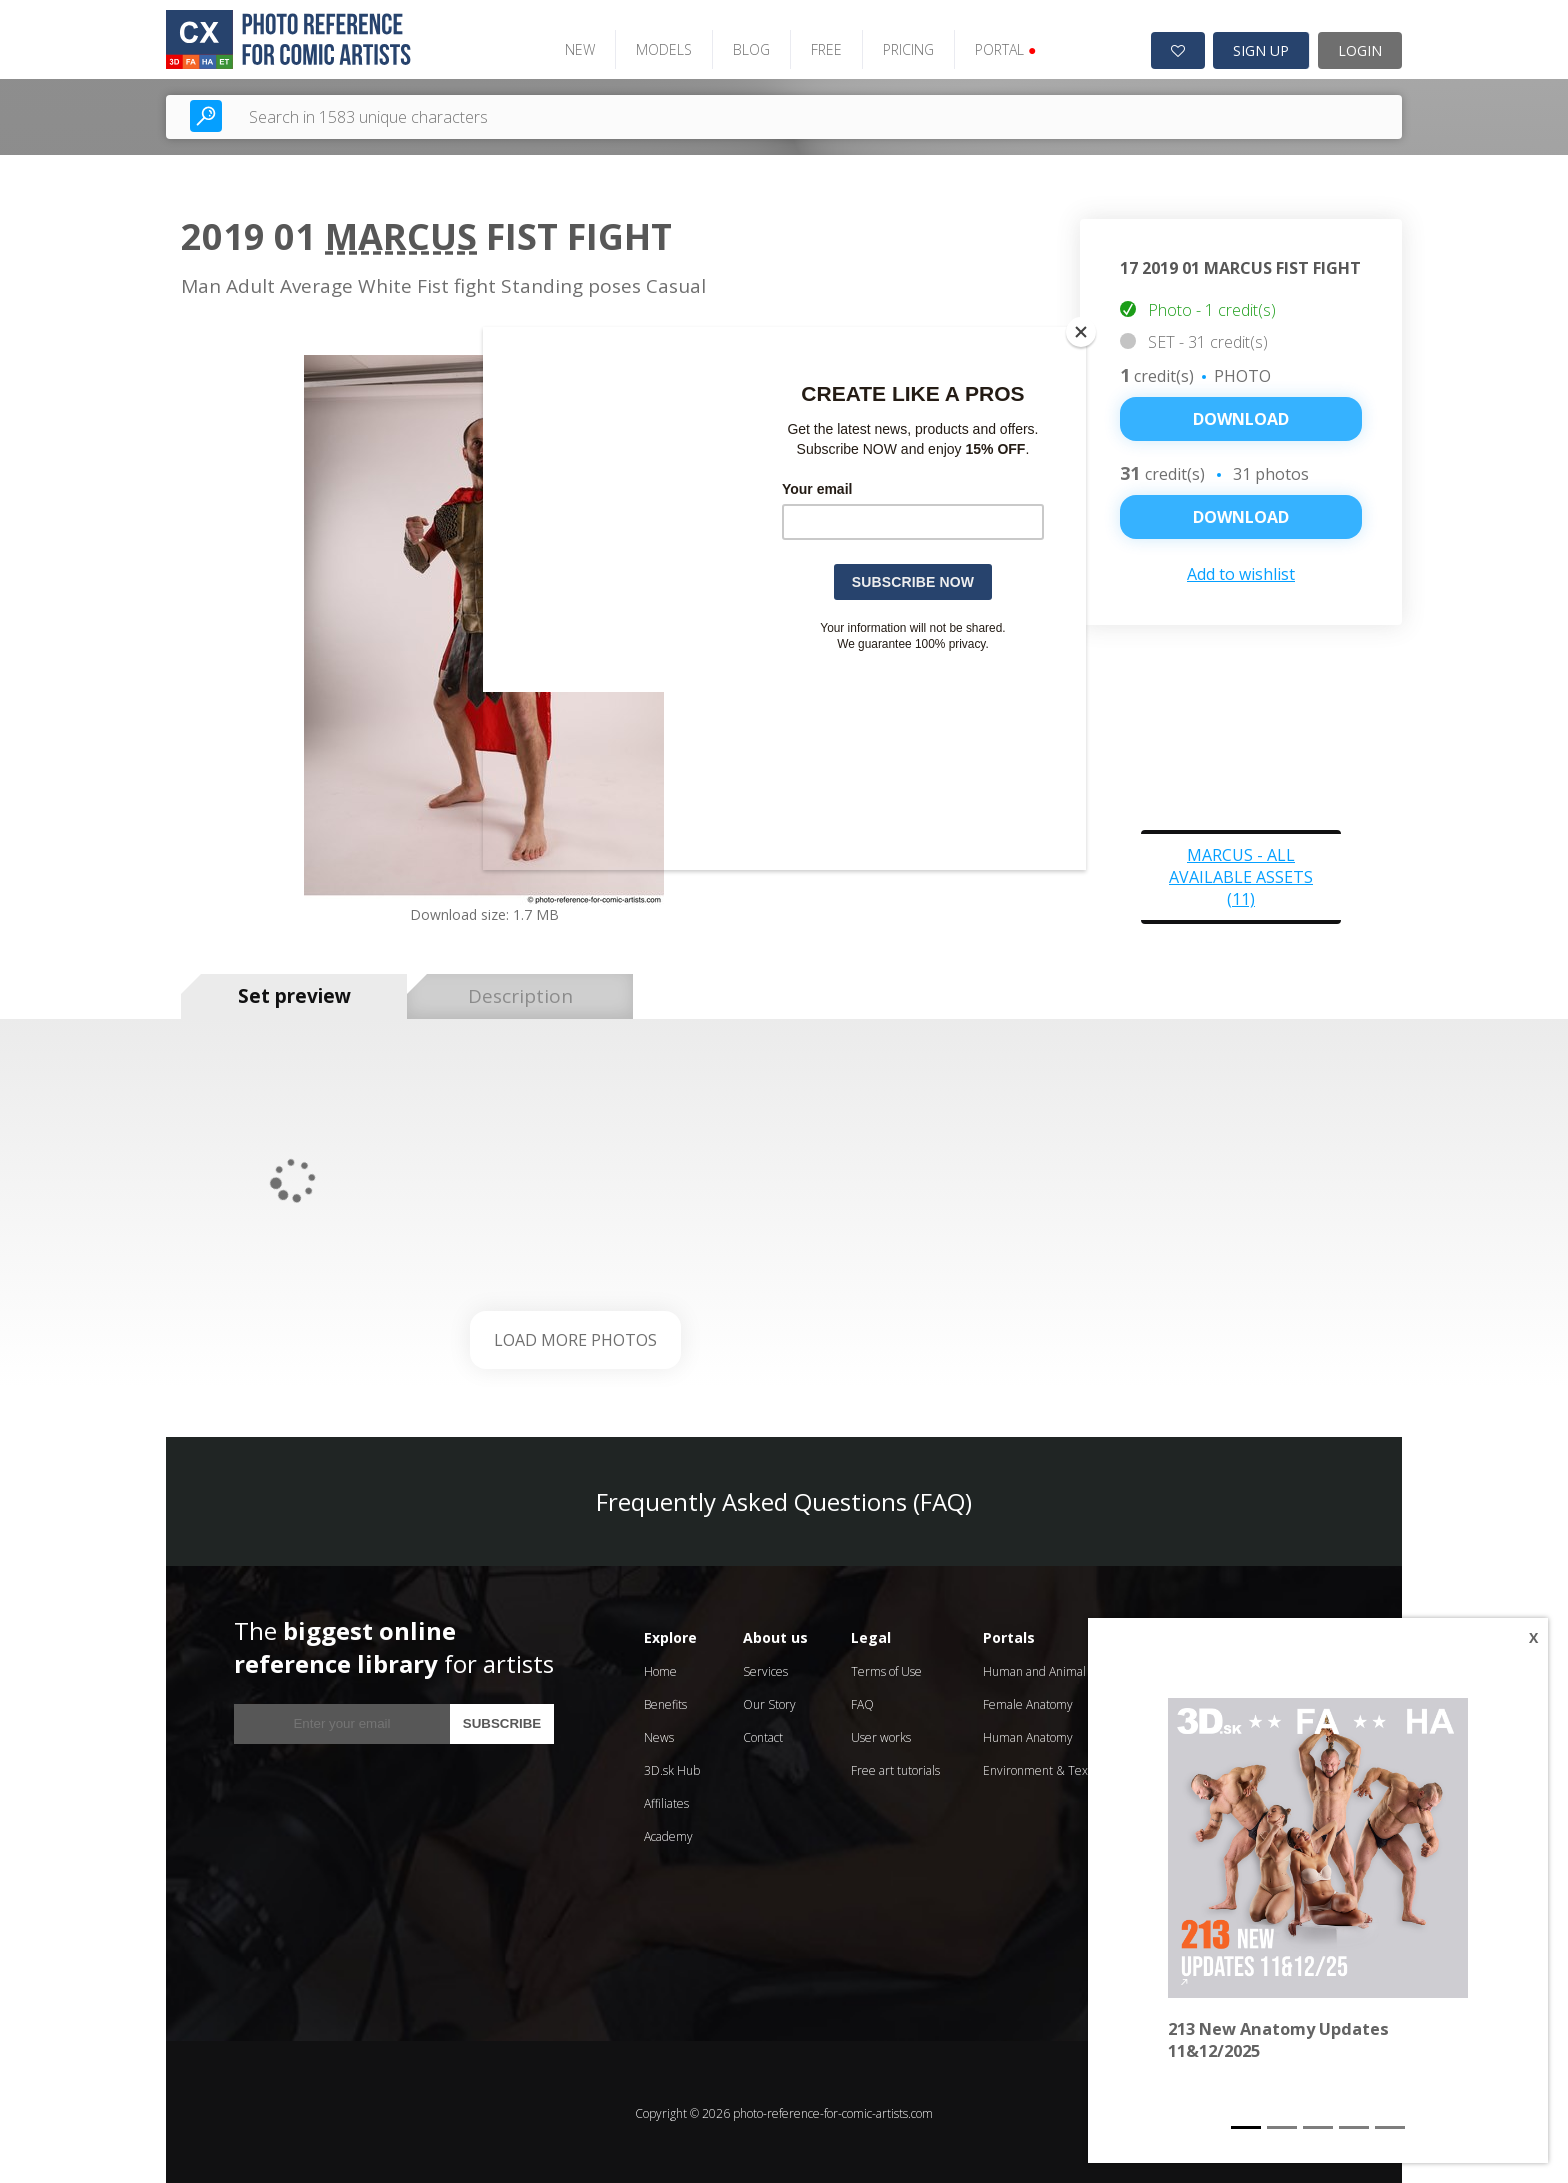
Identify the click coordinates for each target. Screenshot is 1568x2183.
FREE (820, 47)
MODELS (658, 47)
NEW (574, 47)
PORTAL (999, 47)
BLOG (745, 47)
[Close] (1081, 332)
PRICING (902, 47)
